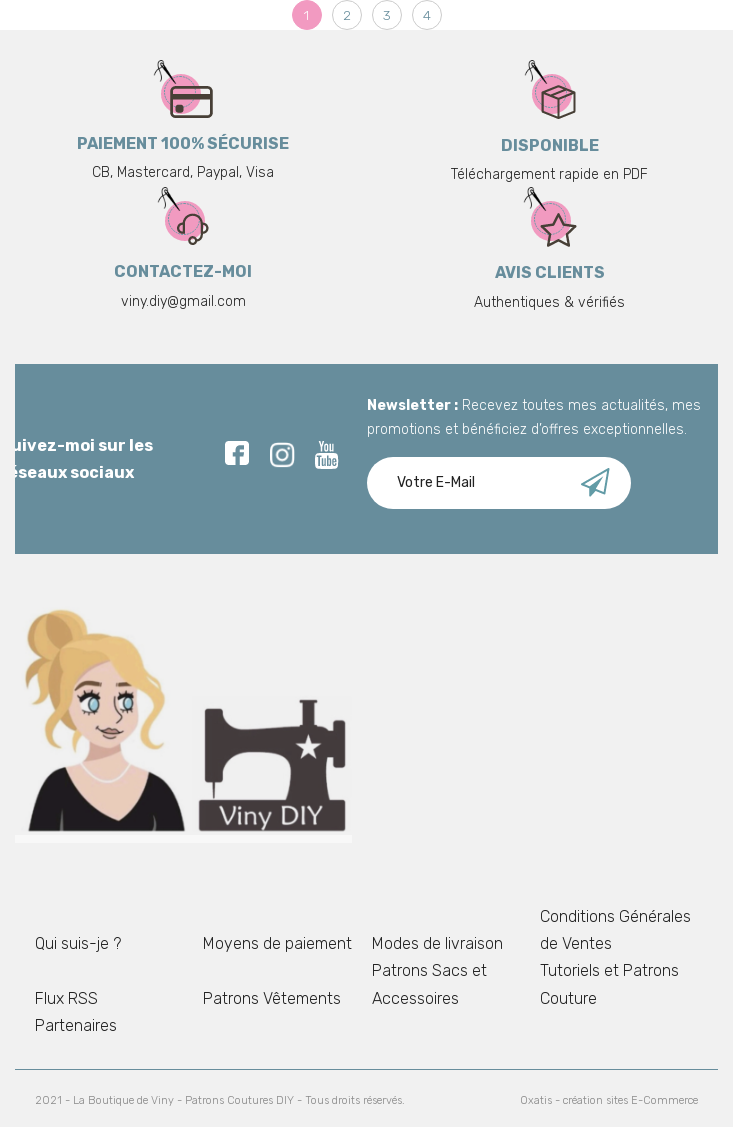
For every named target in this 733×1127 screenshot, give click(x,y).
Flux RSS (66, 998)
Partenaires (76, 1025)
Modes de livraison (437, 943)
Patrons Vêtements (272, 998)
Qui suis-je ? (78, 943)
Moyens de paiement (277, 943)
